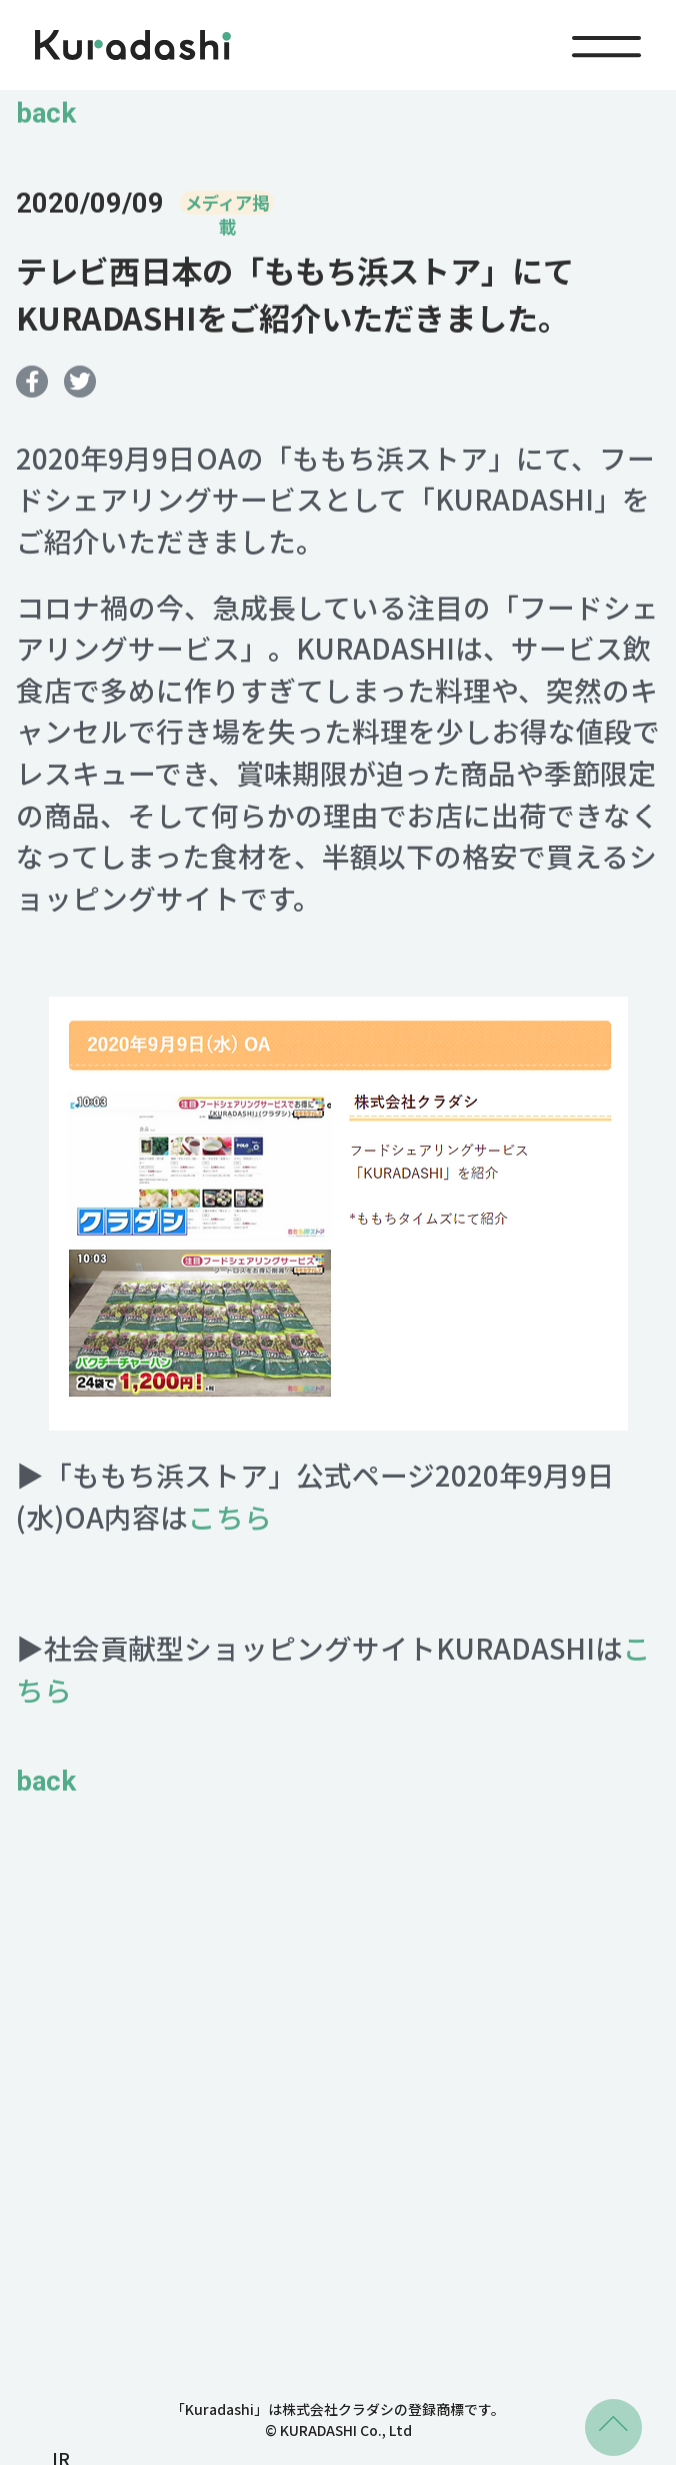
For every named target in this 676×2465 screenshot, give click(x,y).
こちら (230, 1523)
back (46, 119)
